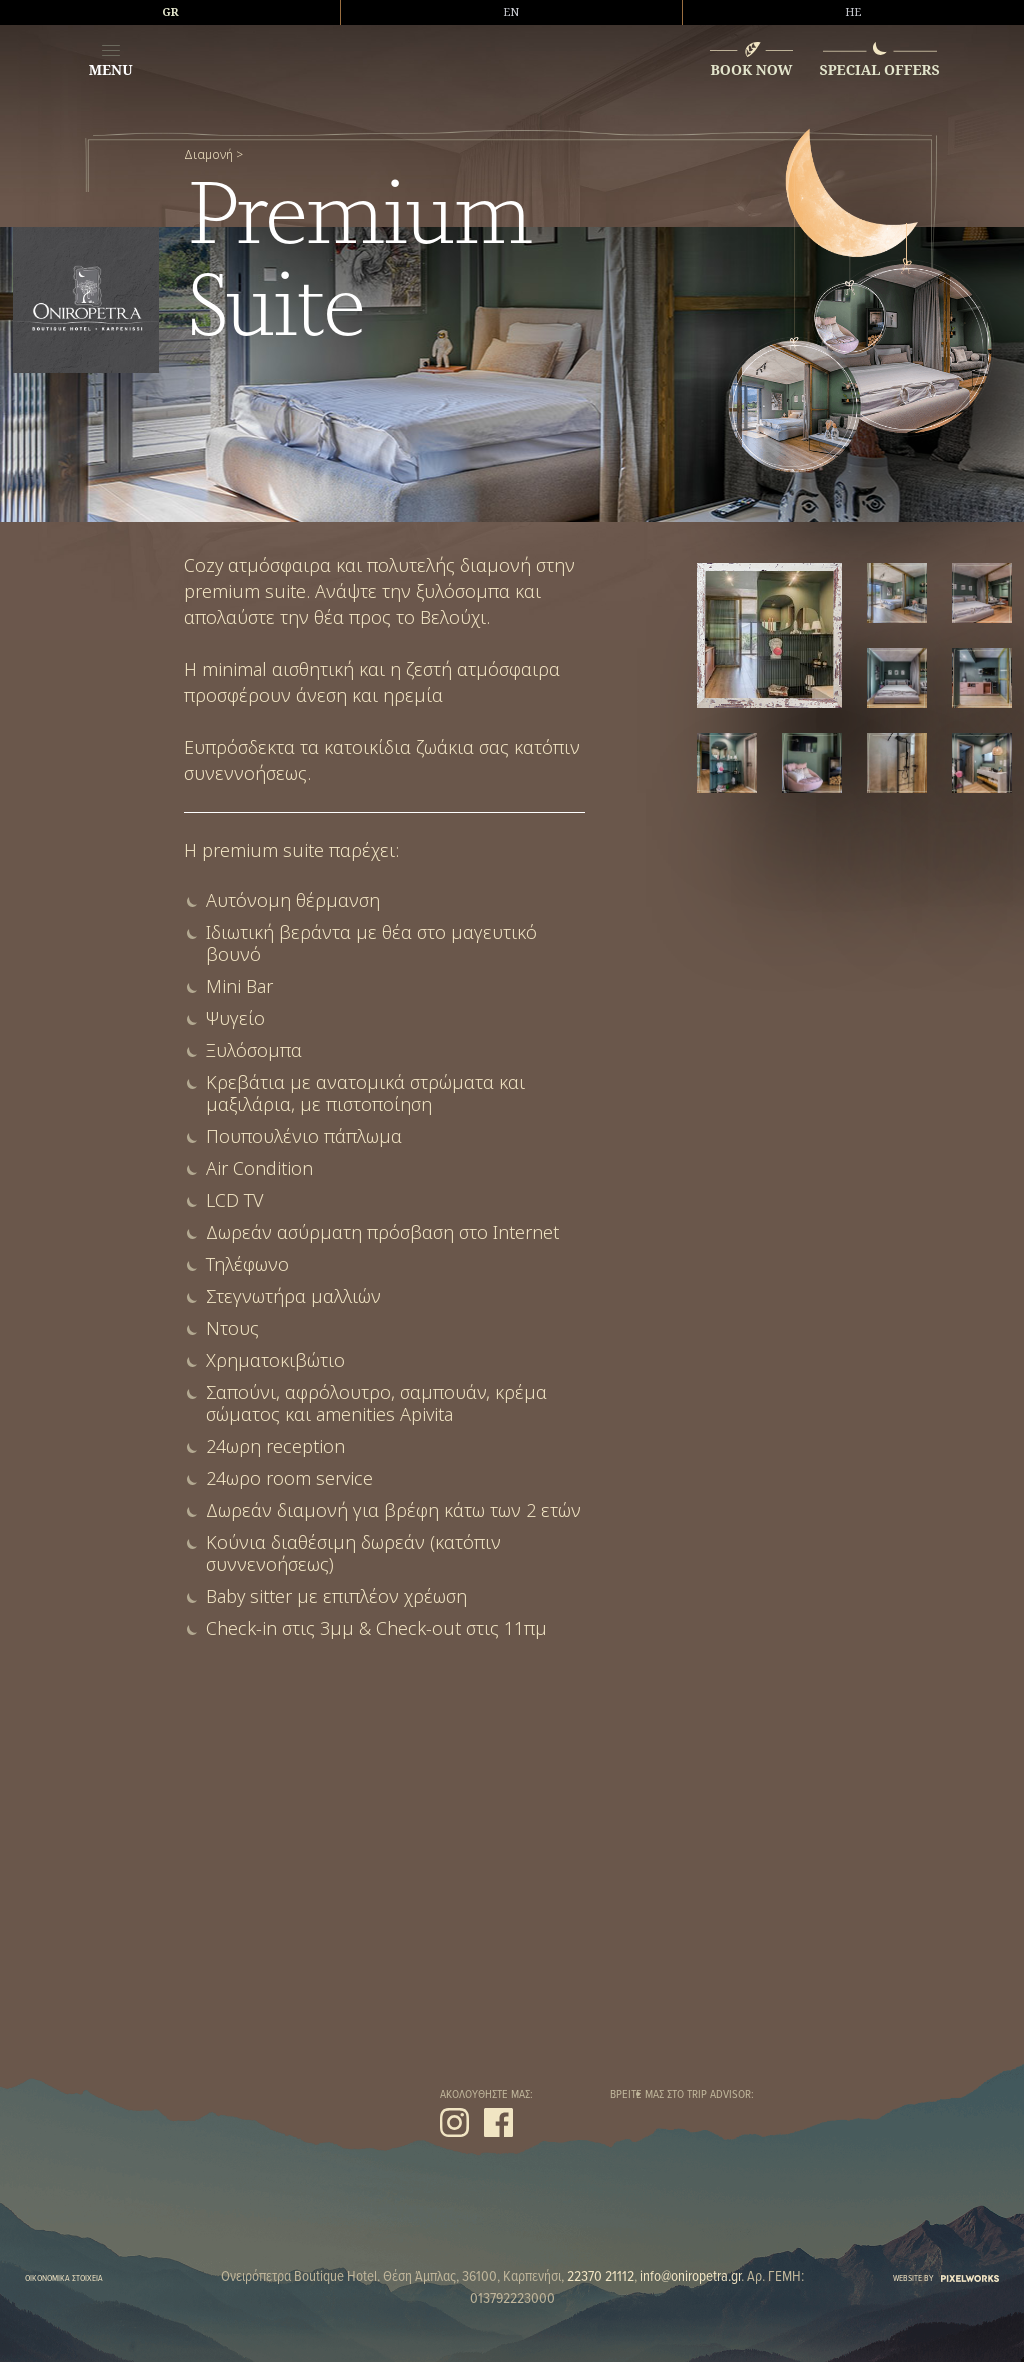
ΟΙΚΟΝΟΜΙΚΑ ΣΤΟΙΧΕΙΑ (64, 2278)
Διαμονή (208, 155)
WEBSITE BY (946, 2278)
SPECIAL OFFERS (880, 69)
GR (170, 12)
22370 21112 (600, 2277)
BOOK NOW (751, 69)
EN (511, 12)
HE (853, 12)
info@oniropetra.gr (690, 2277)
